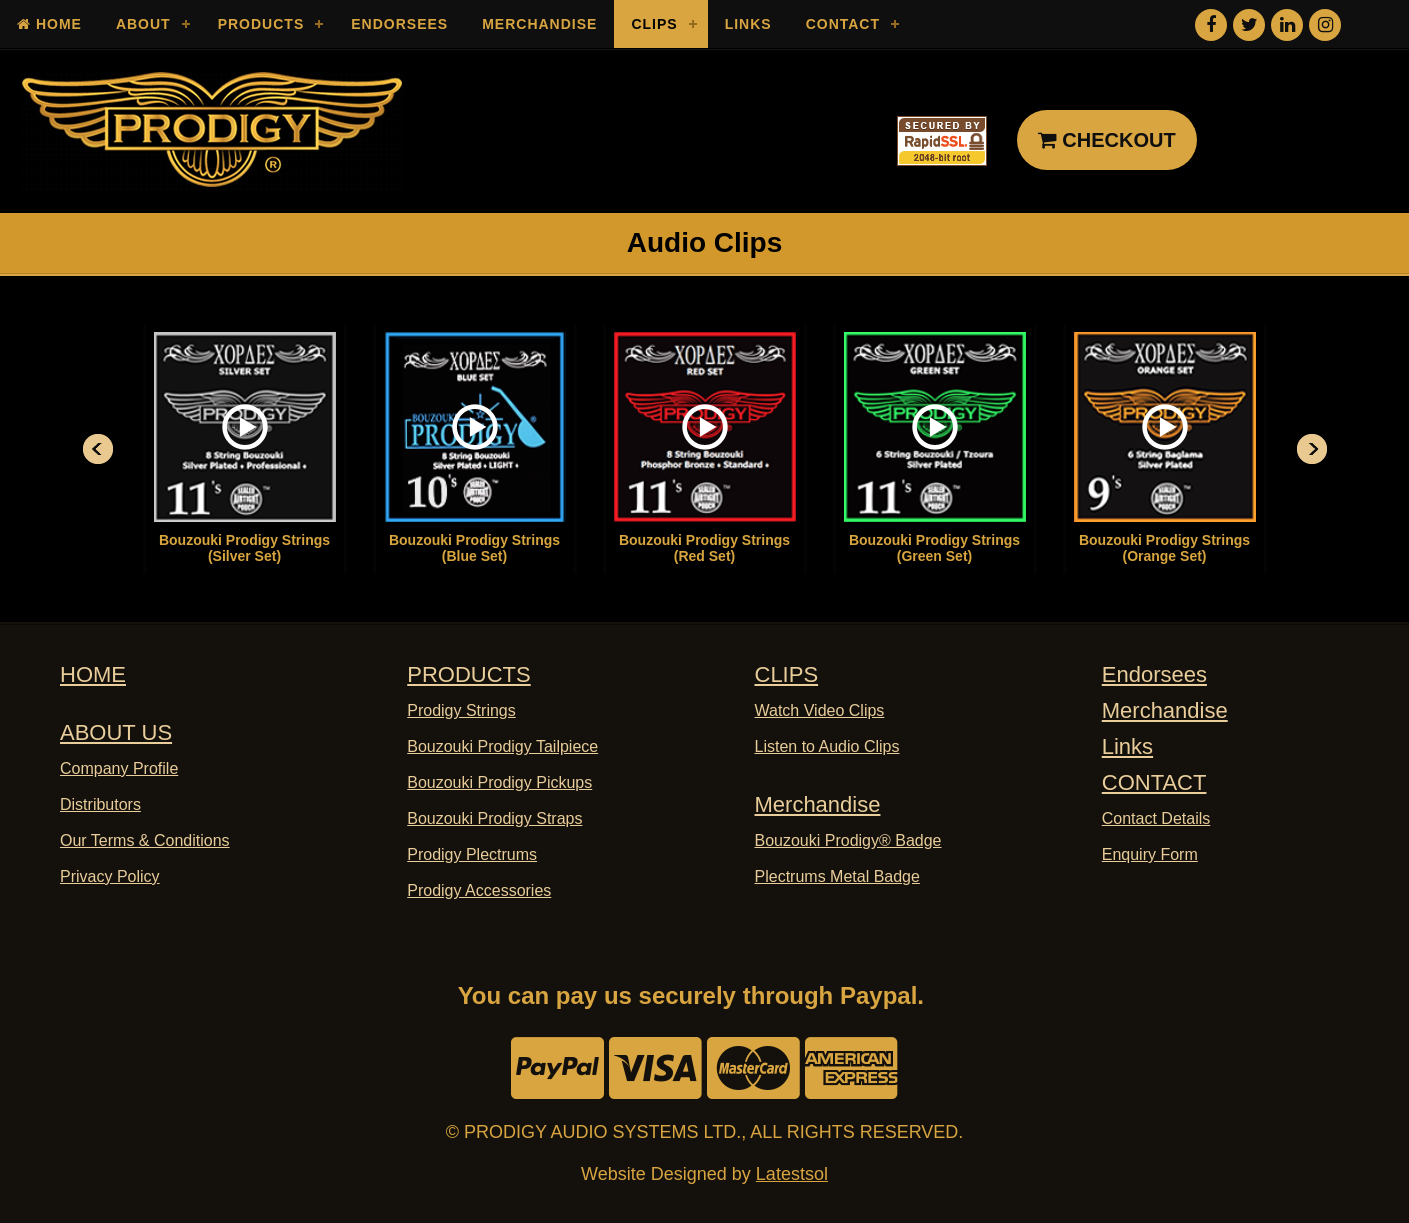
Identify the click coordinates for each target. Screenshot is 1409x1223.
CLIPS (787, 674)
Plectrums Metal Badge (837, 876)
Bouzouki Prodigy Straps (494, 818)
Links (748, 24)
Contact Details (1156, 818)
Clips (654, 24)
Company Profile (119, 768)
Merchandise (539, 24)
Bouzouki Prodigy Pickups (499, 782)
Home (49, 24)
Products (261, 24)
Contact (843, 24)
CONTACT (1154, 782)
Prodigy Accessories (479, 890)
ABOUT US (116, 732)
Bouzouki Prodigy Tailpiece (502, 746)
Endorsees (399, 24)
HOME (93, 674)
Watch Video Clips (820, 710)
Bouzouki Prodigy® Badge (848, 840)
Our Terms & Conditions (145, 840)
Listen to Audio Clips (827, 746)
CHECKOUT (1107, 140)
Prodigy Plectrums (472, 854)
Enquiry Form (1150, 854)
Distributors (100, 804)
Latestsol (792, 1174)
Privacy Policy (110, 876)
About (143, 24)
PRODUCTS (468, 674)
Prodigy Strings (461, 710)
